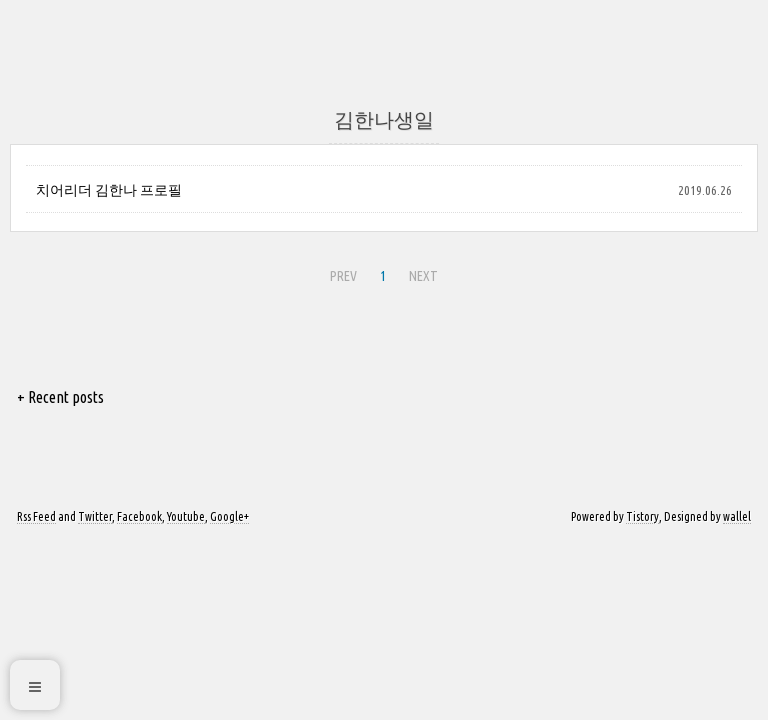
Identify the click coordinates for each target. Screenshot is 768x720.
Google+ (229, 516)
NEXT (423, 276)
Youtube (186, 516)
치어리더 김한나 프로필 (109, 190)
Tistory (642, 516)
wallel (737, 516)
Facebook (139, 516)
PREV (343, 276)
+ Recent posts (60, 397)
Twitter (95, 516)
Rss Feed (36, 516)
